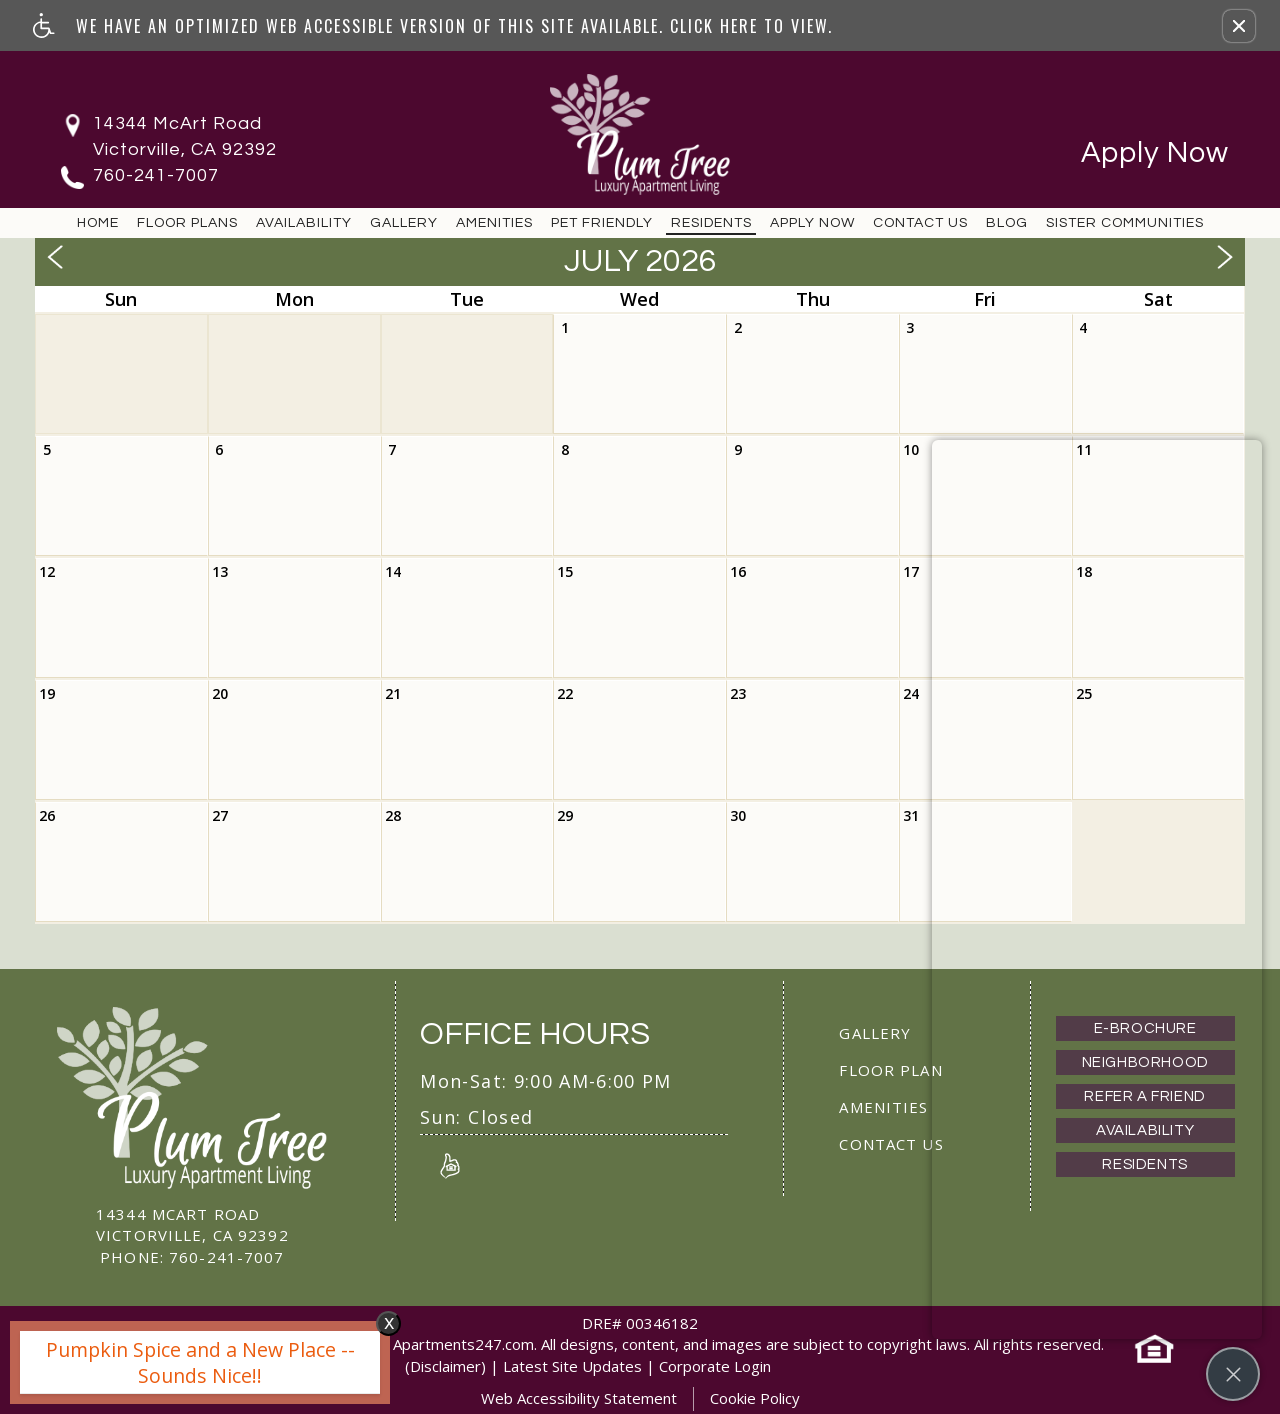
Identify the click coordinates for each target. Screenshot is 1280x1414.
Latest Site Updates (572, 1366)
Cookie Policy (755, 1398)
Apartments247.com (463, 1344)
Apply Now (1155, 153)
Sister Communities (1125, 222)
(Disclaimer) (445, 1366)
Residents (711, 222)
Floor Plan (890, 1070)
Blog (1007, 222)
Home (98, 222)
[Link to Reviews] (450, 1165)
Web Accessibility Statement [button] (579, 1398)
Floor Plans (187, 222)
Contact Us (920, 222)
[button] (1239, 26)
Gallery (404, 222)
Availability (304, 222)
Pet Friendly (602, 222)
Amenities (494, 222)
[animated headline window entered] (195, 1367)
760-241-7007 (156, 175)
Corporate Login (715, 1366)
